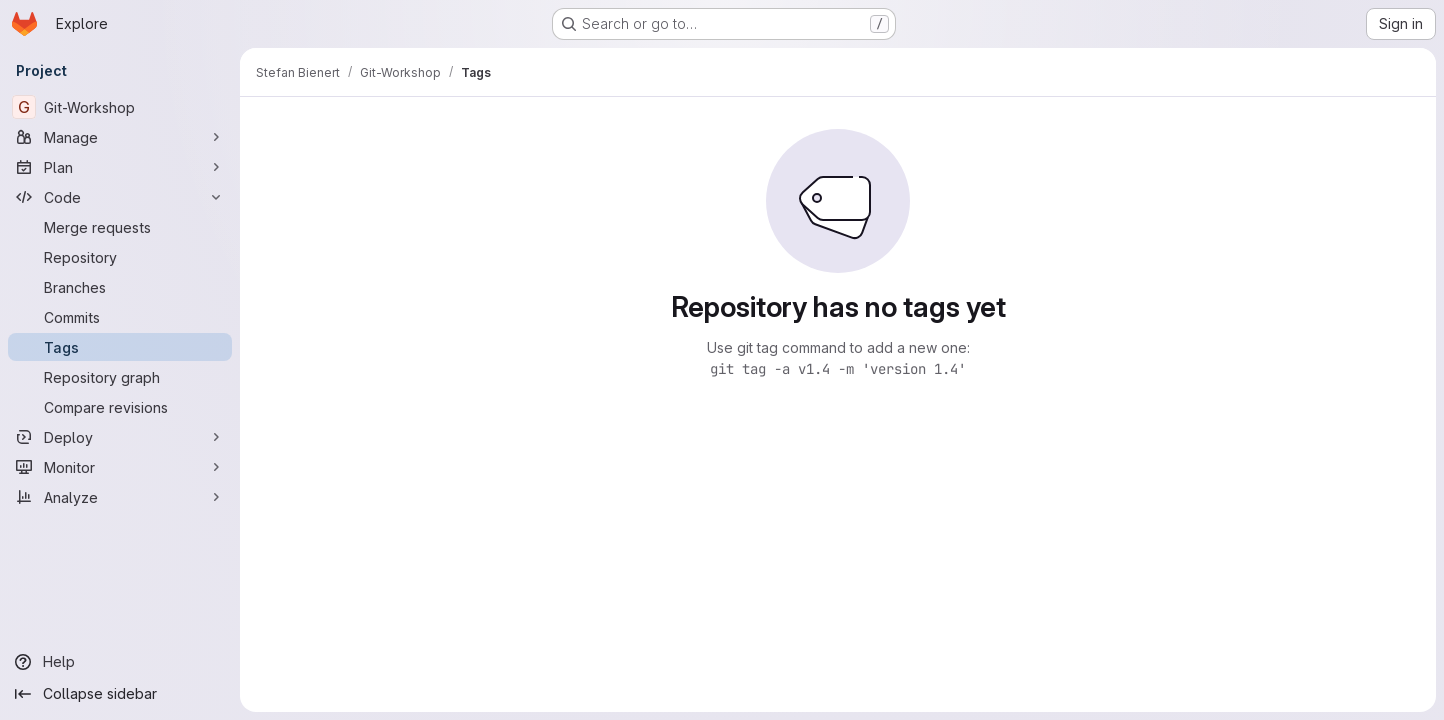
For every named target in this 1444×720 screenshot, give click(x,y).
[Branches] (120, 287)
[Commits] (120, 317)
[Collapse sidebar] (120, 694)
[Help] (120, 662)
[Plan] (120, 167)
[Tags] (120, 347)
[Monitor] (120, 467)
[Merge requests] (120, 227)
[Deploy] (120, 437)
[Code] (120, 197)
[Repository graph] (120, 377)
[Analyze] (120, 497)
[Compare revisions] (120, 407)
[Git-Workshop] (120, 107)
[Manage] (120, 137)
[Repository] (120, 257)
